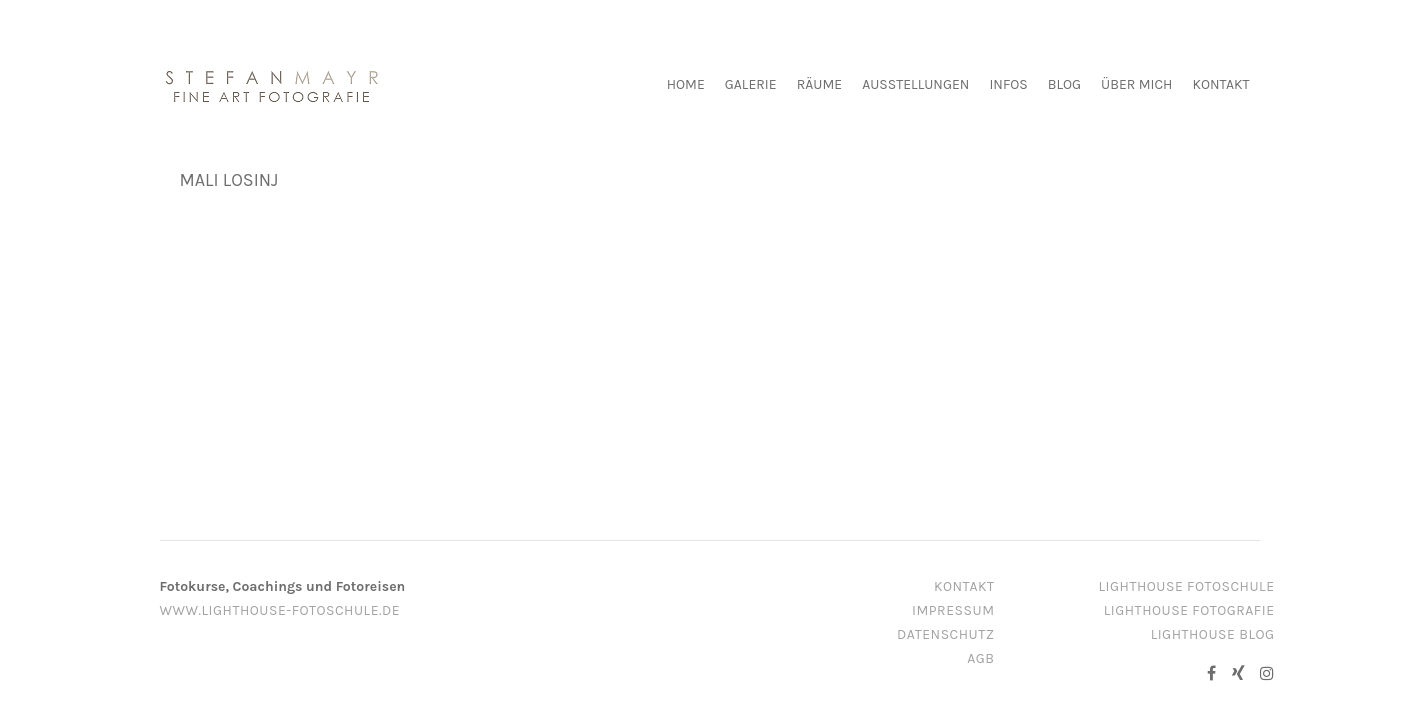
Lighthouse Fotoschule (1187, 586)
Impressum (953, 610)
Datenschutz (946, 634)
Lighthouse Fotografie (1189, 610)
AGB (980, 658)
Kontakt (964, 586)
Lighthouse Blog (1213, 634)
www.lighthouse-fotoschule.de (280, 610)
